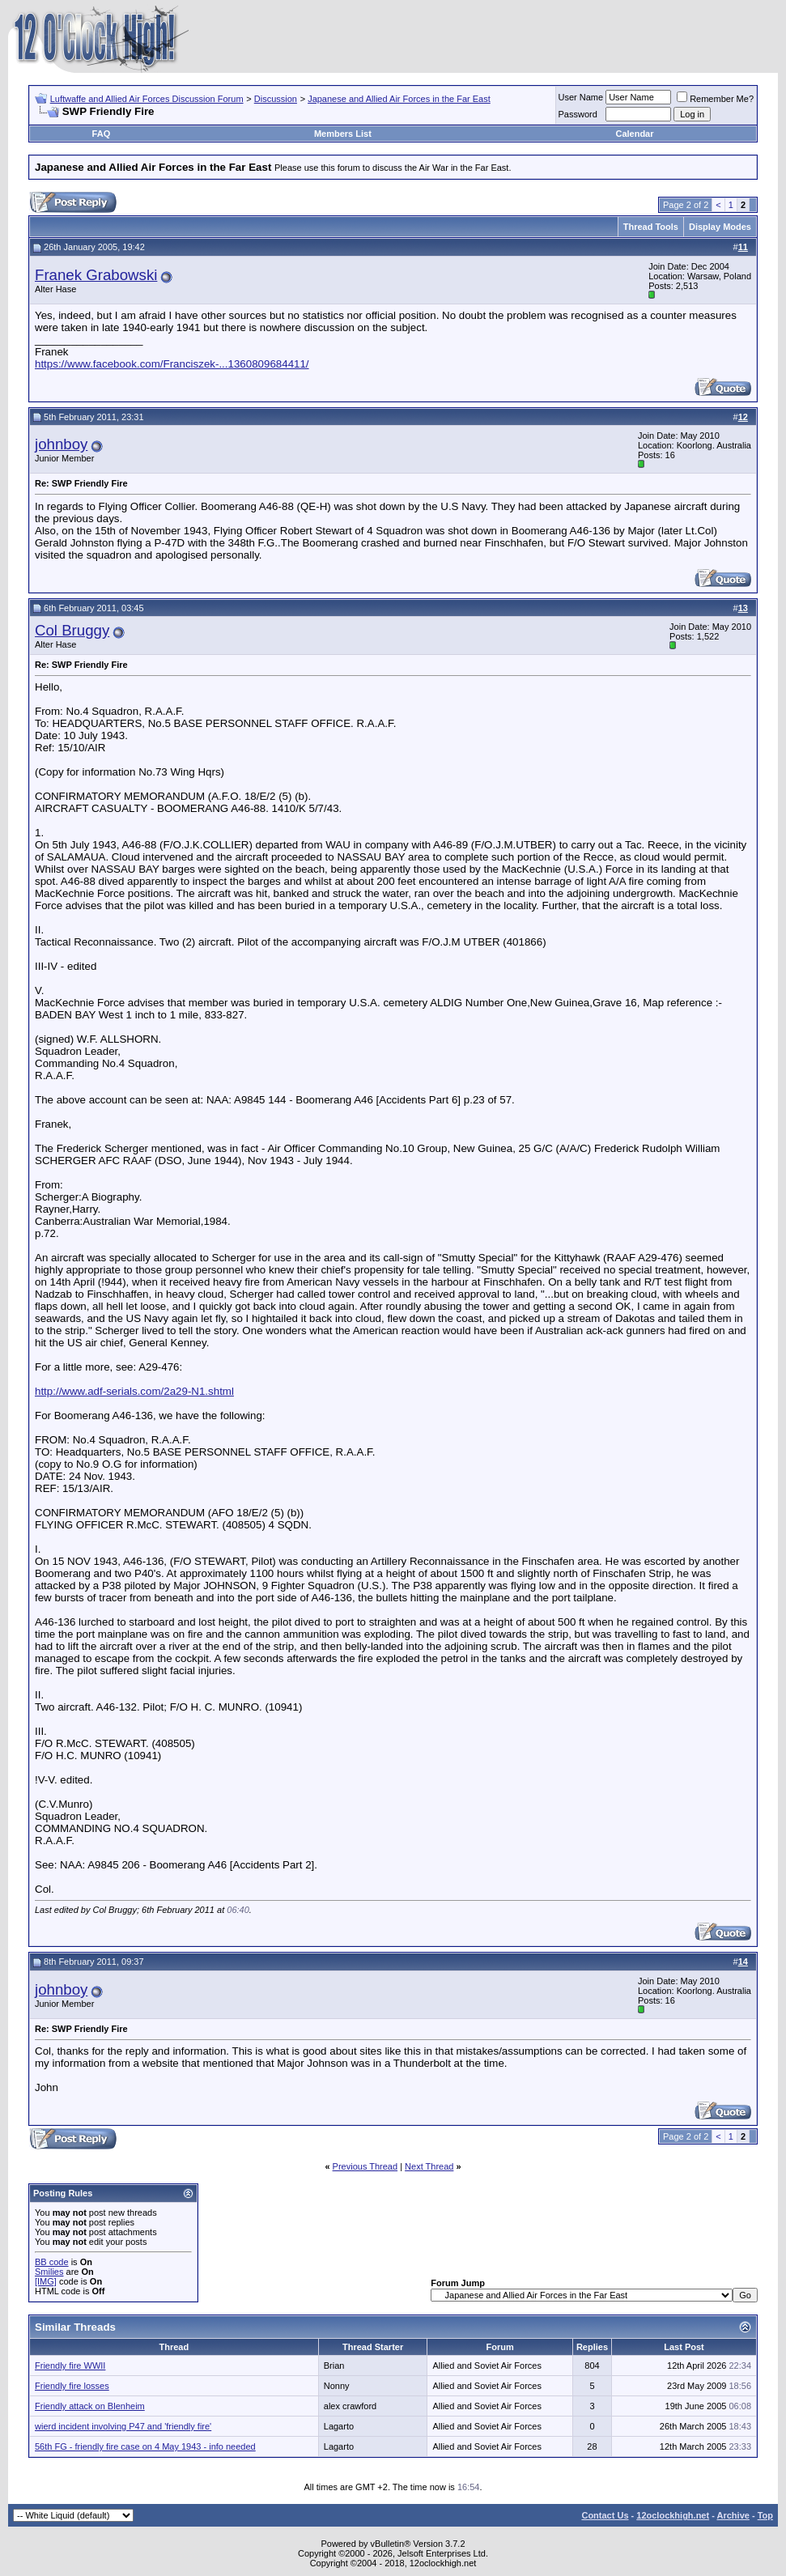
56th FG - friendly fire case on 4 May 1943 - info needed (145, 2446)
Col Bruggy (72, 630)
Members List (343, 133)
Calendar (634, 133)
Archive (733, 2515)
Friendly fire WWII (70, 2365)
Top (765, 2515)
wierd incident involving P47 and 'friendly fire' (123, 2426)
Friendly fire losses (72, 2386)
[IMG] (46, 2281)
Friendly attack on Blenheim (90, 2406)
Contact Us (604, 2515)
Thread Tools (650, 227)
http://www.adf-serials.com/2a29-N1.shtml (134, 1391)
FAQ (101, 133)
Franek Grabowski (96, 274)
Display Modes (720, 227)
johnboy (61, 444)
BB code (52, 2262)
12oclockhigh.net (672, 2515)
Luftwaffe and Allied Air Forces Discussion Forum (147, 99)
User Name (581, 97)
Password (578, 114)
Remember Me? (715, 99)
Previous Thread (365, 2166)
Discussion (275, 99)
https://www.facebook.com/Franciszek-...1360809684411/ (172, 364)
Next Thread (429, 2166)
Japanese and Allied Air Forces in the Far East (399, 99)
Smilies (49, 2271)
